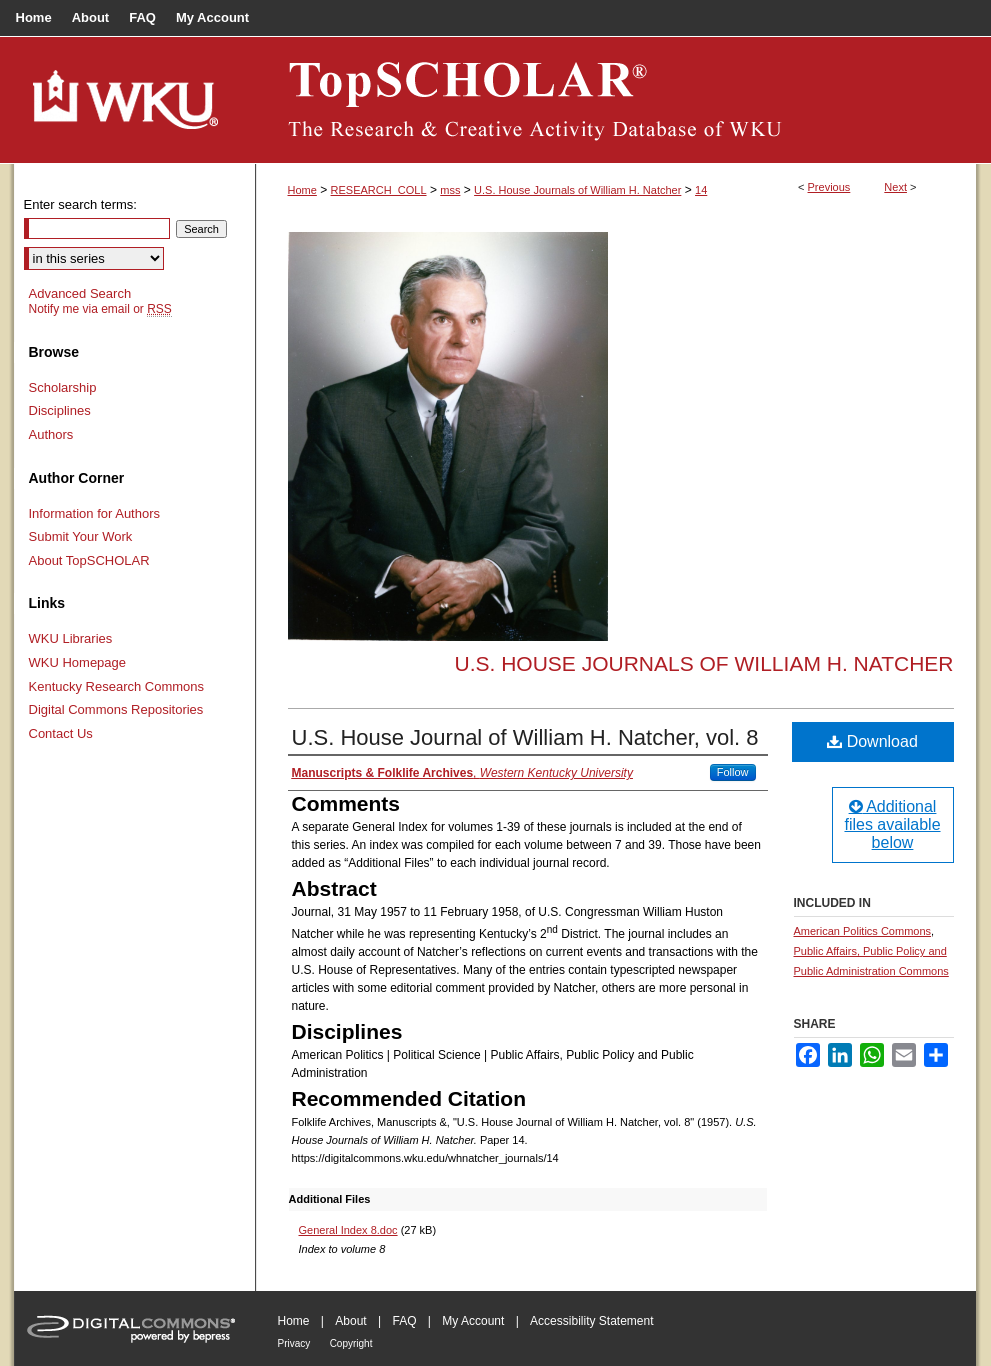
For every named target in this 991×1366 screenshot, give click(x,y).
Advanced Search (80, 293)
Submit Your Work (81, 536)
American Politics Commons (863, 931)
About (350, 1321)
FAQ (404, 1321)
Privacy (294, 1343)
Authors (51, 434)
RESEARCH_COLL (379, 190)
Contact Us (61, 733)
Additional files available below (892, 824)
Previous (829, 187)
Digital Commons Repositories (116, 709)
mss (450, 190)
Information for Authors (95, 513)
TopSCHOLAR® (616, 100)
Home (302, 190)
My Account (473, 1321)
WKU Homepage (78, 662)
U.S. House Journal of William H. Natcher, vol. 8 (525, 737)
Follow (733, 772)
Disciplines (60, 410)
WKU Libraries (71, 638)
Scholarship (63, 387)
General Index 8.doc (348, 1230)
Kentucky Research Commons (117, 686)
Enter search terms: (80, 204)
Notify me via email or (100, 309)
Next (895, 187)
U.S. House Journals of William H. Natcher (577, 190)
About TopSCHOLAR (89, 560)
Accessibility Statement (591, 1321)
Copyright (351, 1343)
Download (872, 741)
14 (701, 190)
